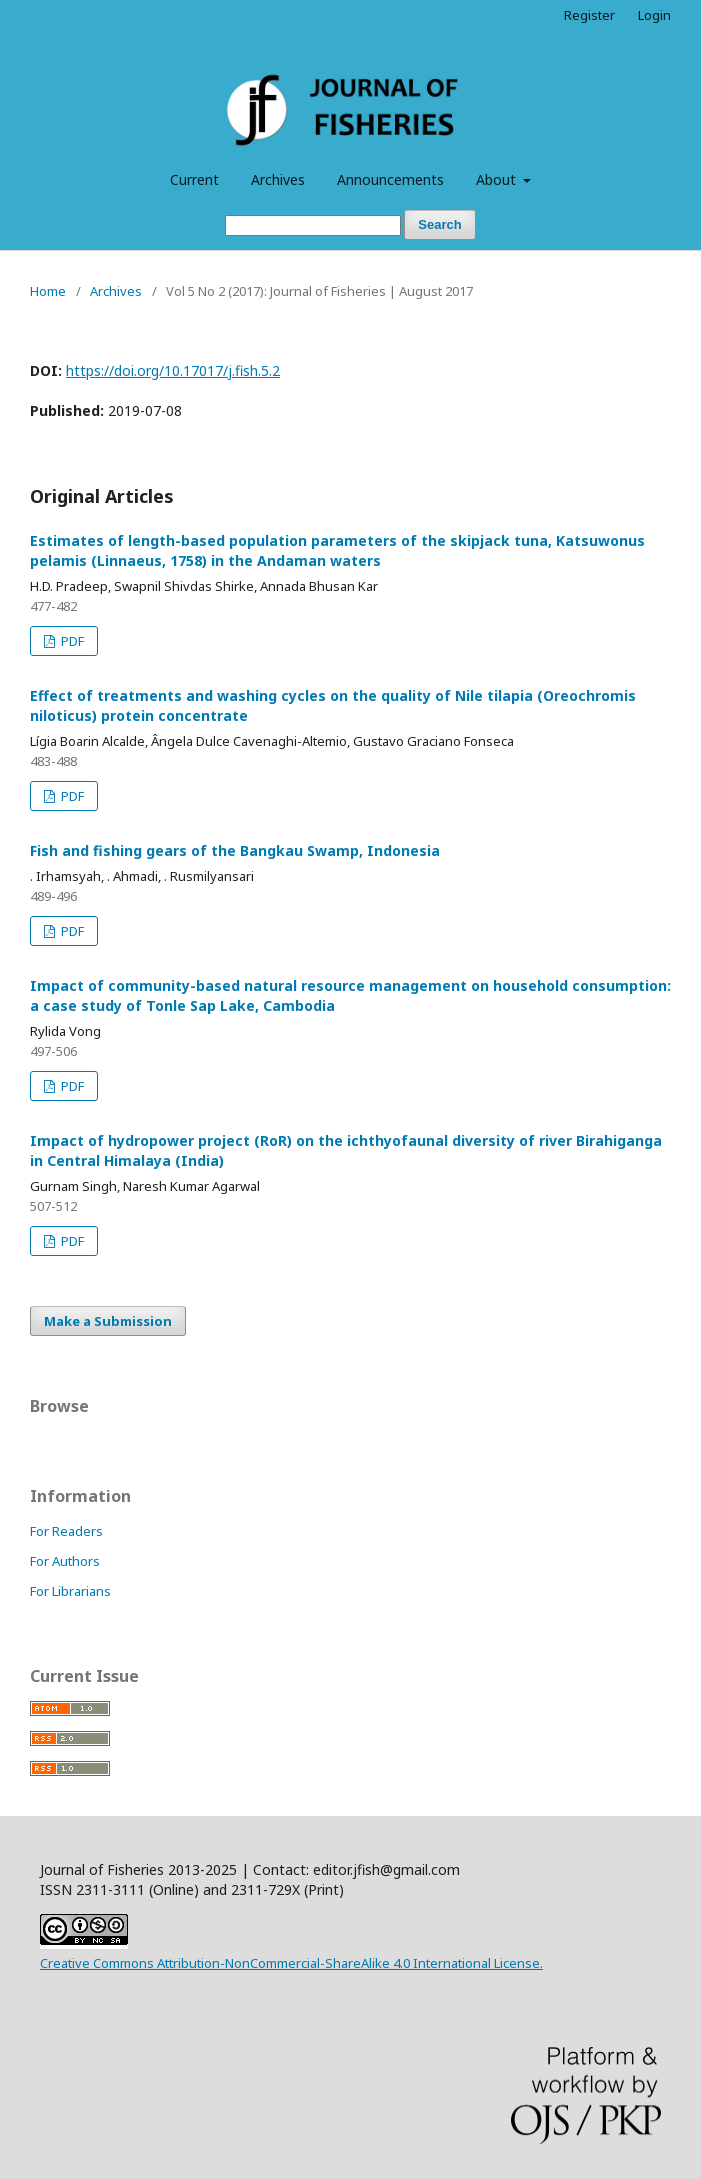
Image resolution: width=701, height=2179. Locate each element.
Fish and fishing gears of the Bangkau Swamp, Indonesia (235, 850)
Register (589, 15)
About (498, 179)
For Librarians (70, 1591)
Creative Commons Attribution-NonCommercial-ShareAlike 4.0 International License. (291, 1963)
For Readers (66, 1531)
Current (194, 179)
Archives (278, 179)
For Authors (65, 1561)
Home (48, 291)
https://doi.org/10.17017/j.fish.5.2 (173, 370)
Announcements (390, 179)
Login (654, 15)
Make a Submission (108, 1321)
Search (439, 224)
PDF (71, 641)
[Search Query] (313, 225)
